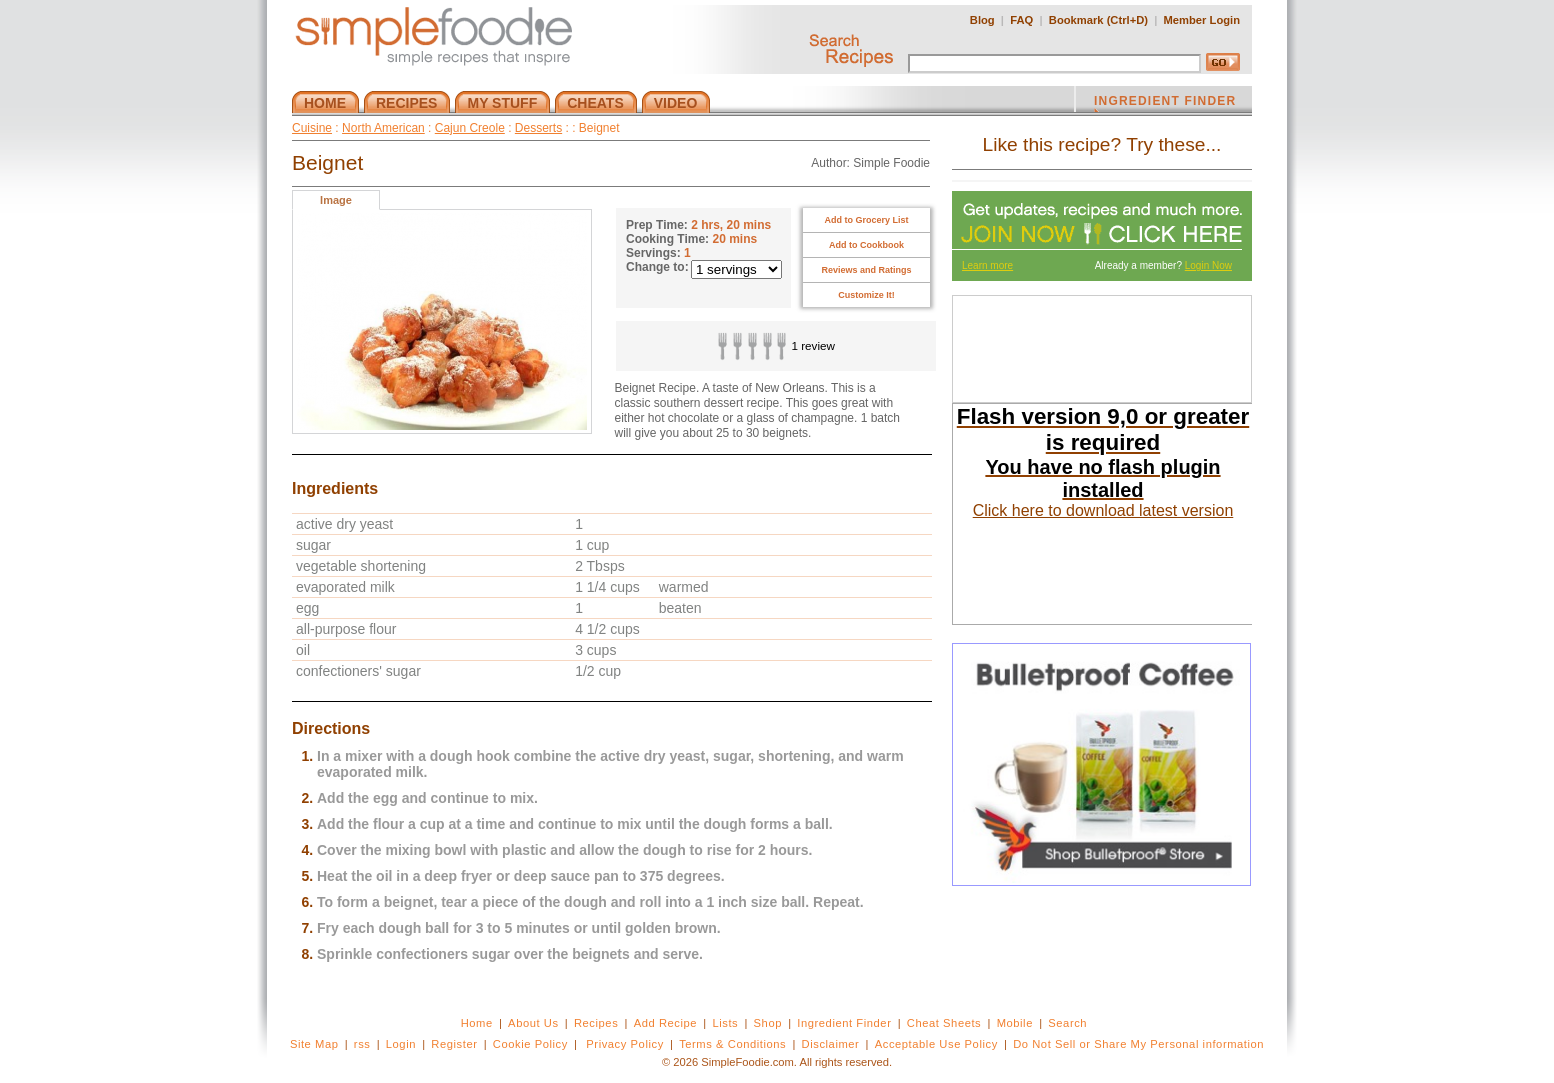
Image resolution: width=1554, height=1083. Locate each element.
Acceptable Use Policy (936, 1044)
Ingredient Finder (844, 1023)
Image (336, 200)
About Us (533, 1023)
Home (477, 1023)
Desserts (538, 128)
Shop (768, 1023)
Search (1067, 1023)
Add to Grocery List (866, 220)
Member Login (1202, 20)
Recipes (596, 1023)
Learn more (987, 265)
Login (401, 1044)
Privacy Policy (624, 1044)
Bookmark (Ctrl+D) (1098, 20)
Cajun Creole (470, 128)
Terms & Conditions (732, 1044)
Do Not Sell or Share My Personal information (1138, 1044)
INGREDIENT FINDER (1165, 103)
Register (454, 1044)
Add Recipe (665, 1023)
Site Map (314, 1044)
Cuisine (312, 128)
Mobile (1015, 1023)
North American (383, 128)
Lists (725, 1023)
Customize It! (866, 295)
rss (362, 1044)
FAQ (1021, 20)
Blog (982, 20)
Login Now (1208, 265)
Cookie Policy (530, 1044)
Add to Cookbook (866, 245)
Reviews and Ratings (866, 270)
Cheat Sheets (944, 1023)
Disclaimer (831, 1044)
